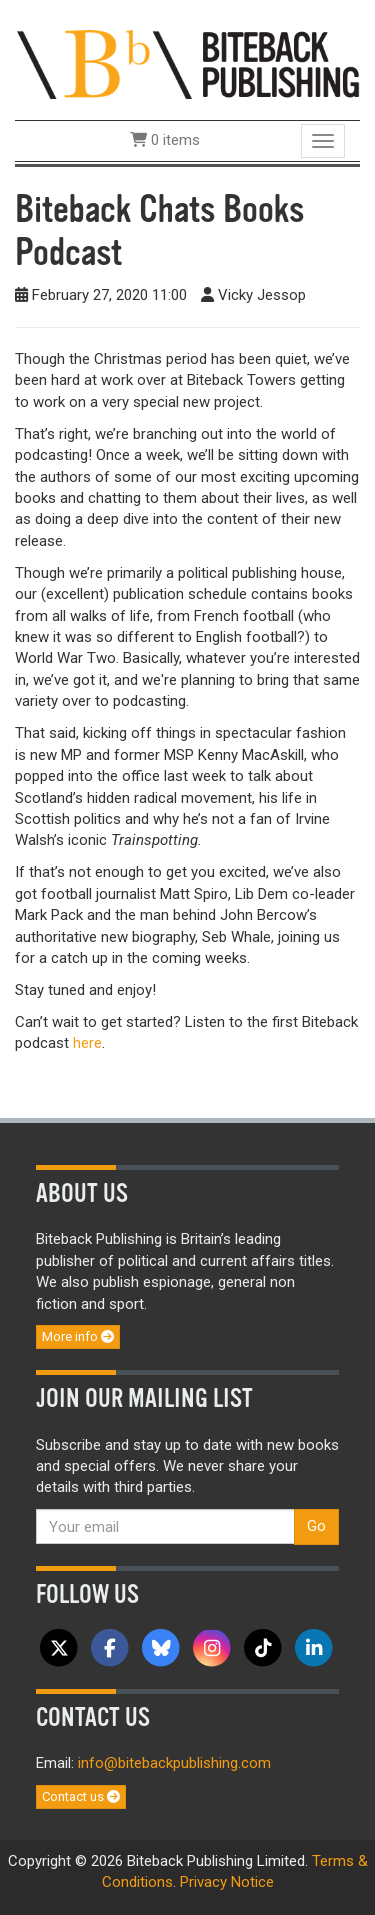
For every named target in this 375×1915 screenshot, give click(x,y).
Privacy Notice (227, 1882)
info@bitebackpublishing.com (174, 1763)
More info (78, 1336)
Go (316, 1526)
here (87, 1043)
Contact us (81, 1796)
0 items (165, 140)
